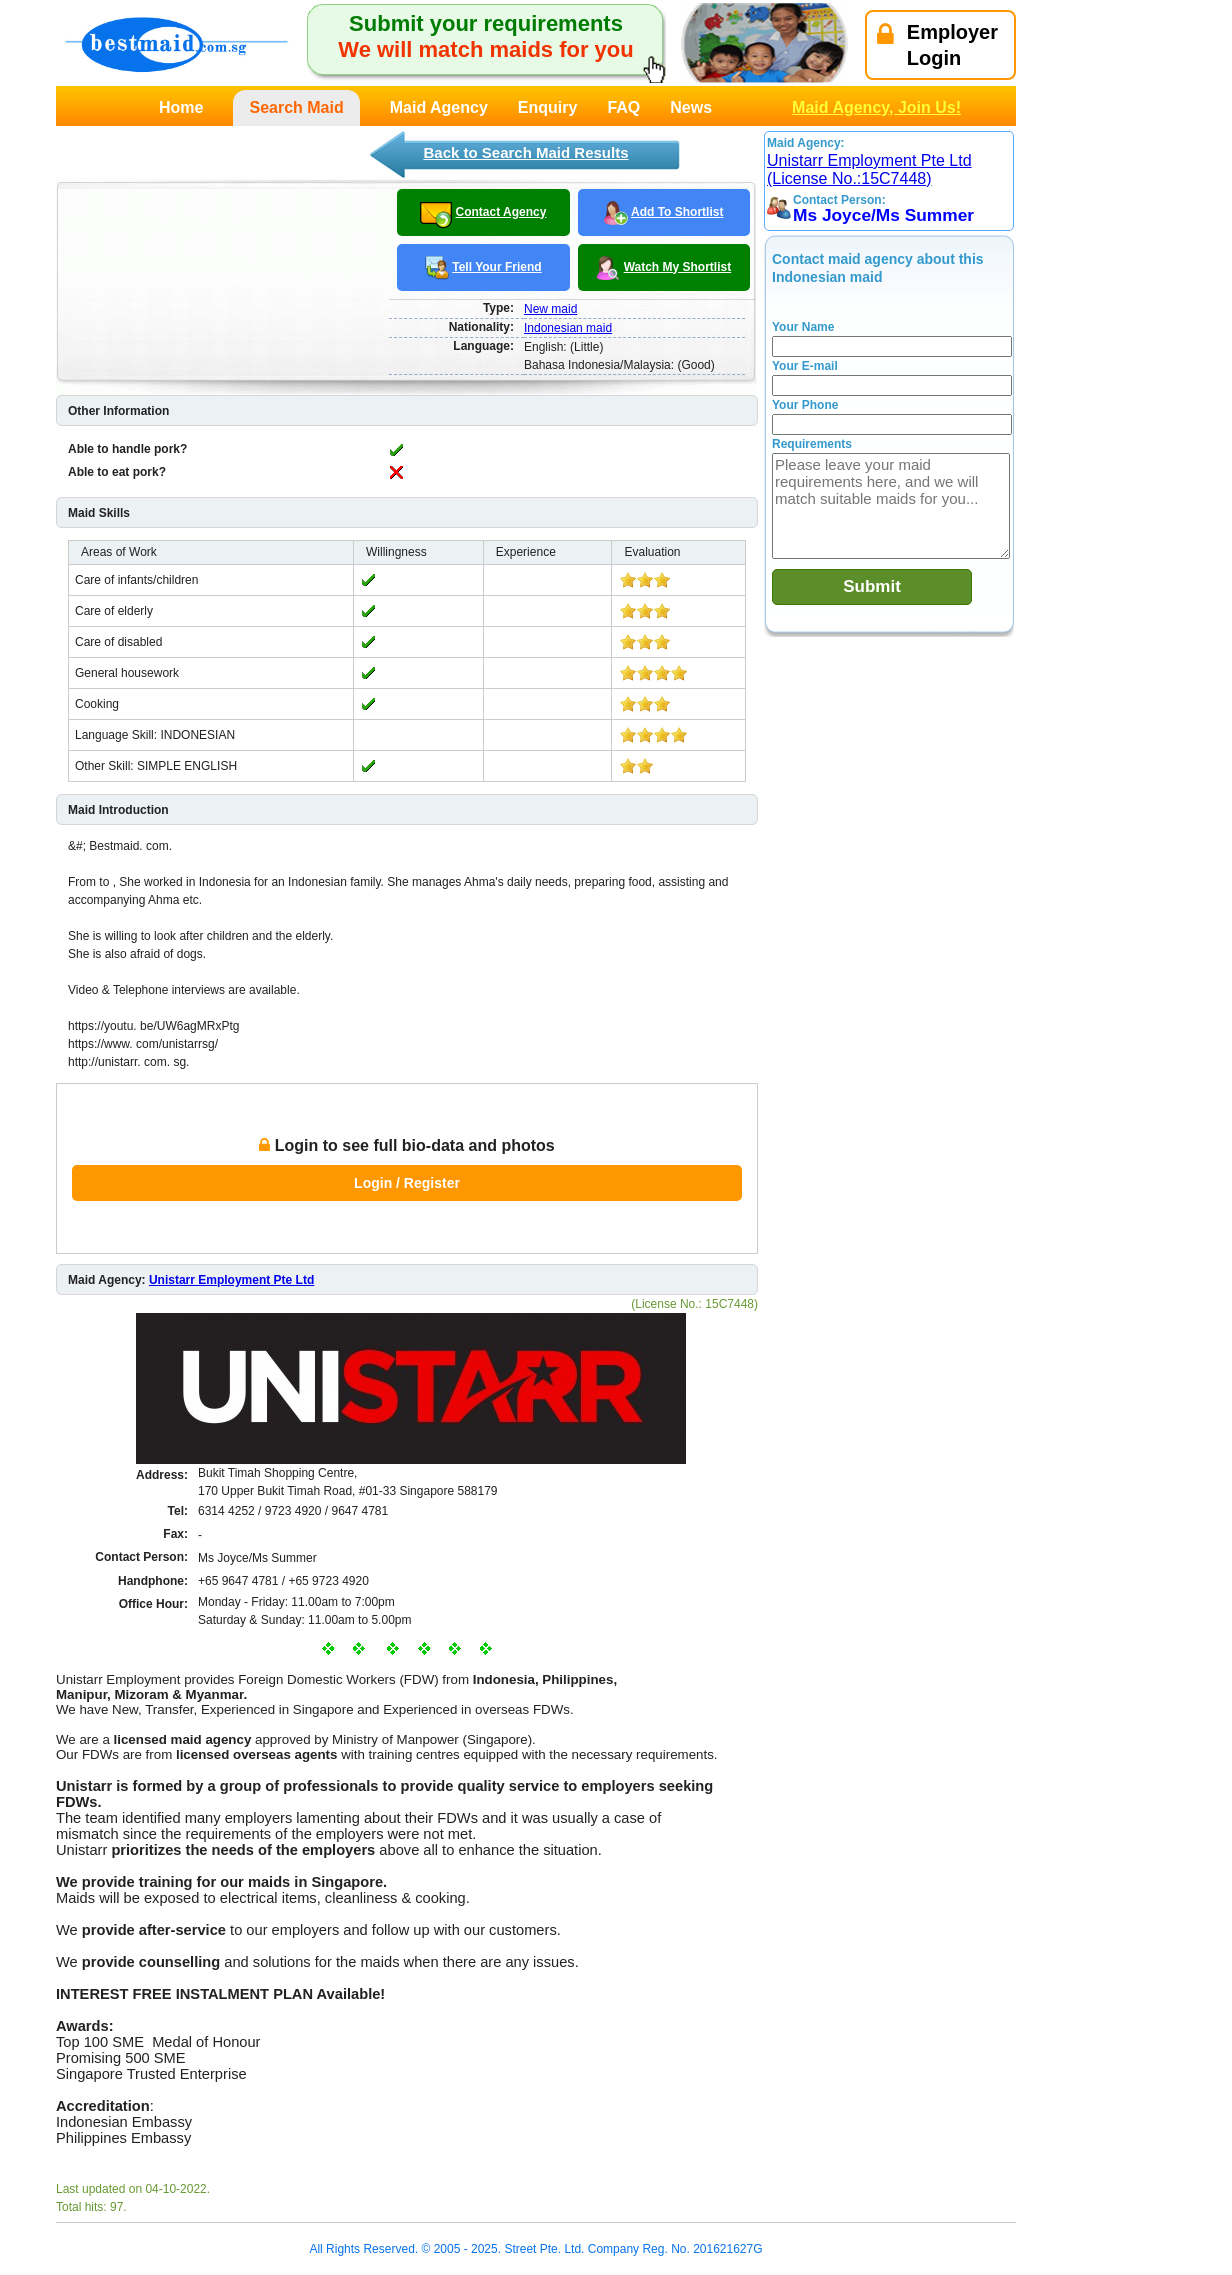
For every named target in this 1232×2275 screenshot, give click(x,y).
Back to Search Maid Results (525, 152)
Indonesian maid (568, 328)
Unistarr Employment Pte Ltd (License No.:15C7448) (869, 169)
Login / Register (407, 1183)
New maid (550, 309)
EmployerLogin (937, 45)
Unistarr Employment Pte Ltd (231, 1280)
